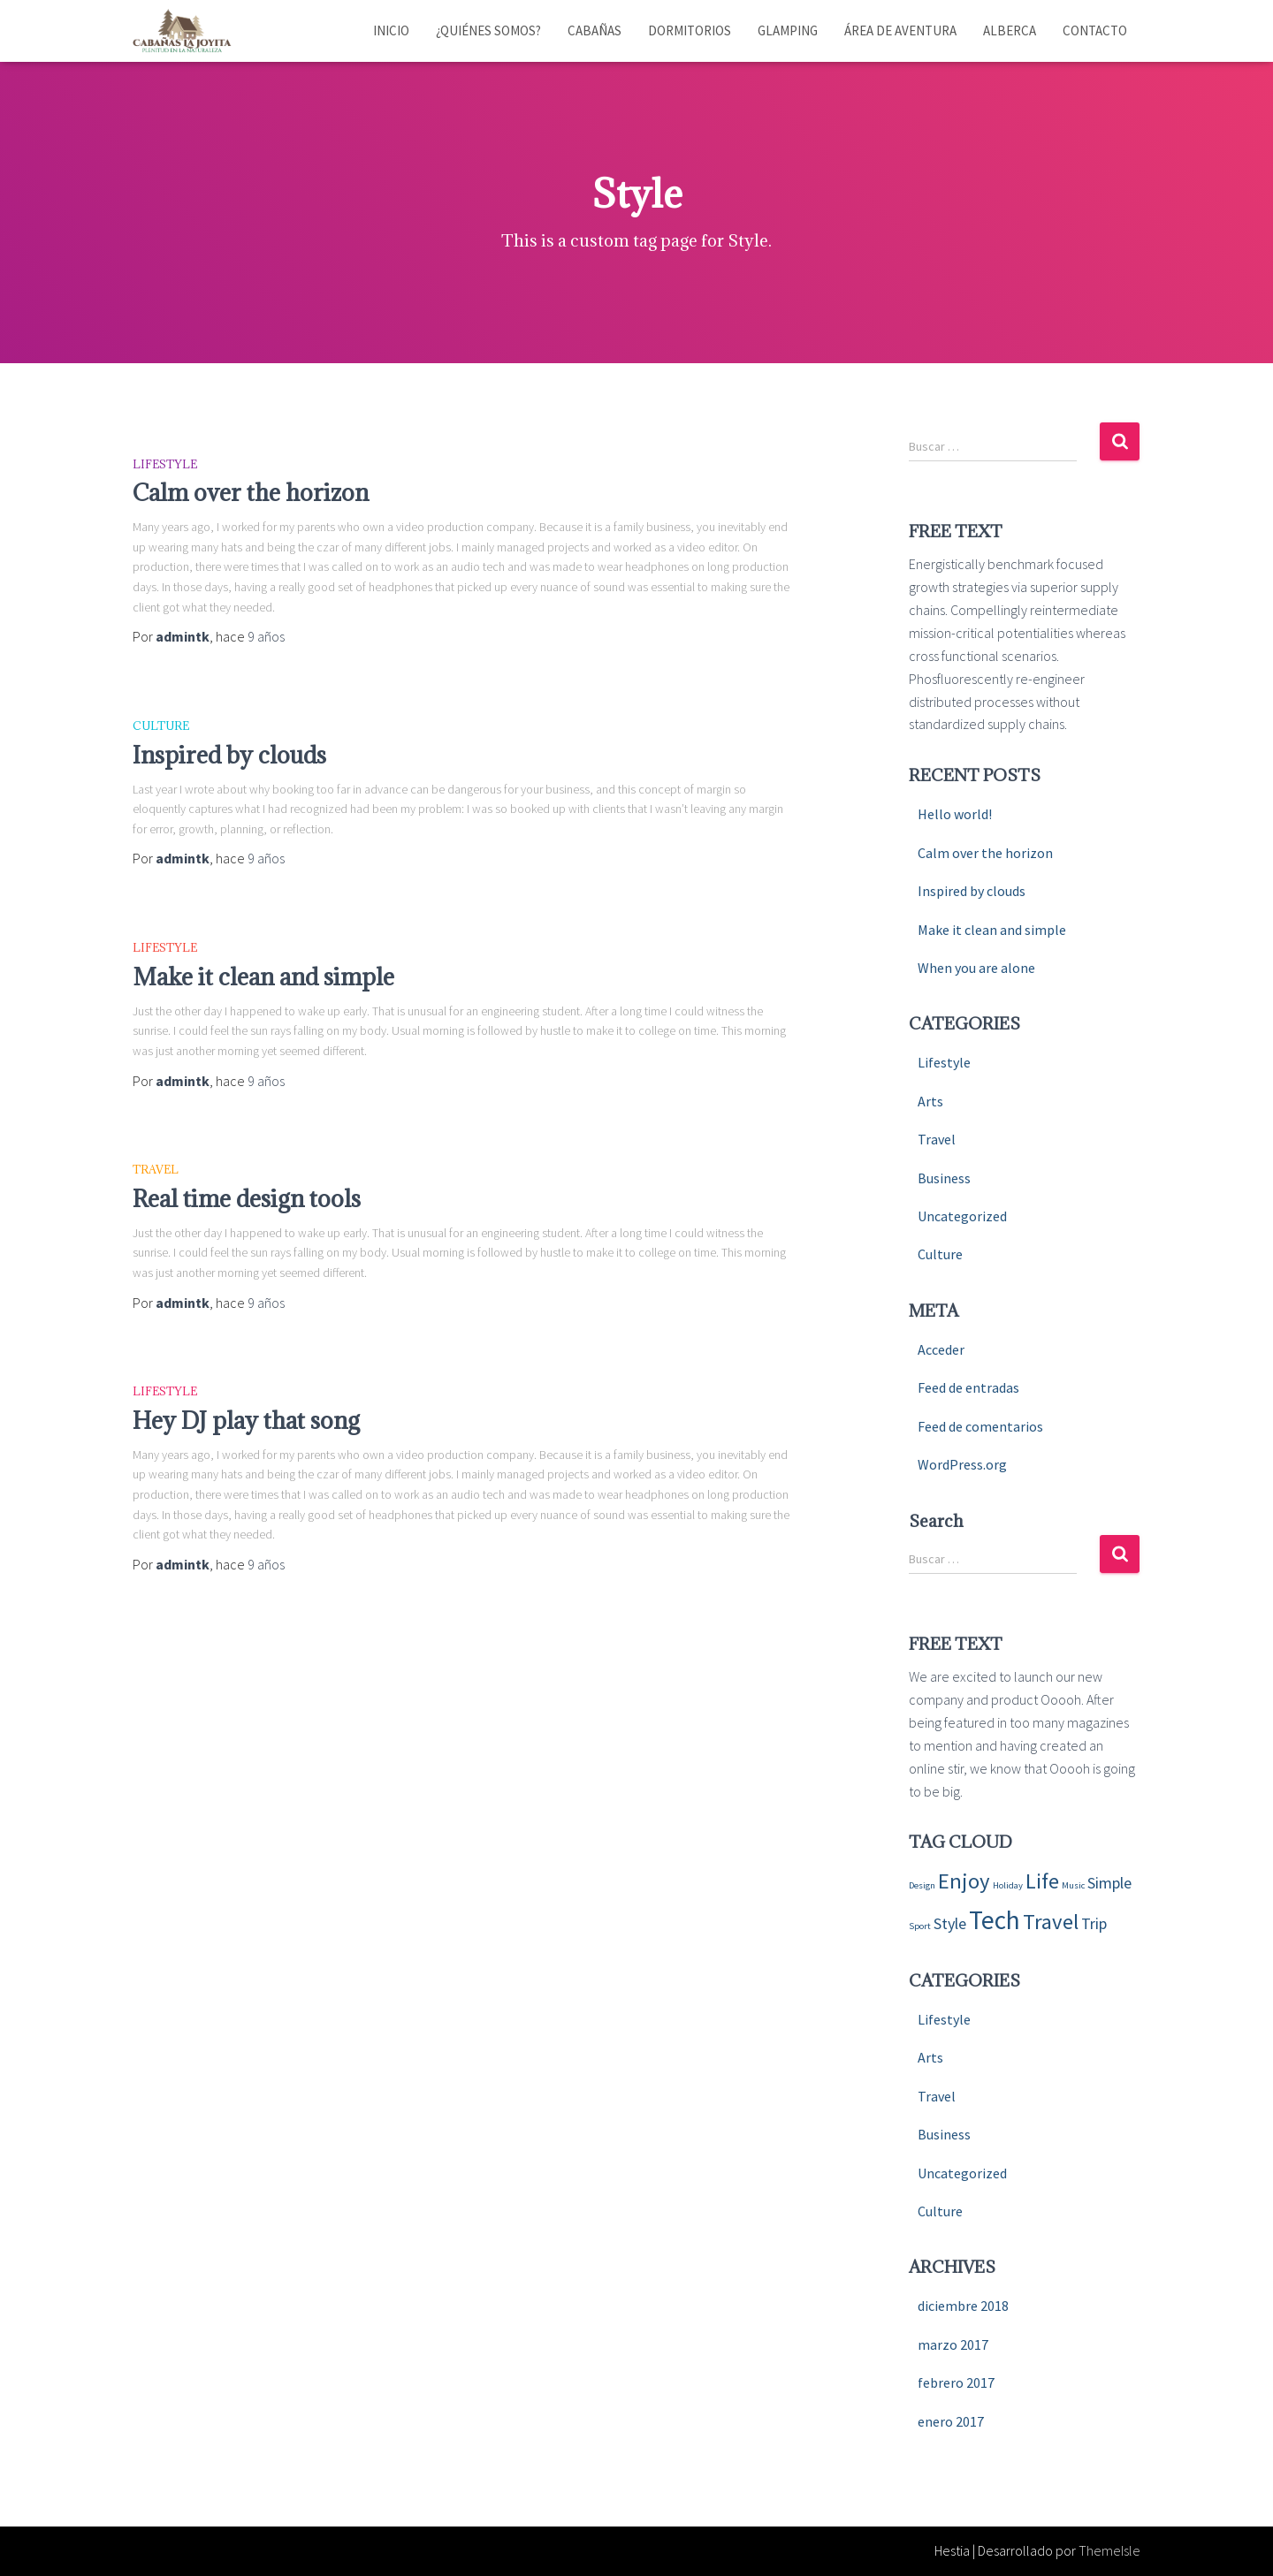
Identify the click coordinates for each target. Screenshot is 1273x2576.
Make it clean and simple (263, 976)
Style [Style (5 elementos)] (950, 1923)
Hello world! (955, 814)
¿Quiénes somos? (488, 30)
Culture (161, 725)
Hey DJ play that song (246, 1420)
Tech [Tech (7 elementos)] (994, 1920)
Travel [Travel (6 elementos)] (1051, 1921)
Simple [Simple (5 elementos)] (1109, 1883)
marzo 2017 (953, 2344)
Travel (156, 1169)
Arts (930, 1101)
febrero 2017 (956, 2382)
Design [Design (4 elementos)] (922, 1885)
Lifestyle (165, 464)
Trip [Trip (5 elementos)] (1094, 1923)
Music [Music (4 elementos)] (1073, 1885)
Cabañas (594, 30)
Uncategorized (962, 1216)
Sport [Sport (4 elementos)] (920, 1926)
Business (944, 1178)
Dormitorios (689, 30)
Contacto (1095, 30)
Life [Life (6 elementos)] (1042, 1881)
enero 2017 (951, 2421)
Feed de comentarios (980, 1426)
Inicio (391, 30)
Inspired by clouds (229, 755)
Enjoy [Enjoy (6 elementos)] (964, 1881)
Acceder (941, 1349)
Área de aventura (900, 30)
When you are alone (976, 967)
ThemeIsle (1109, 2550)
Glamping (788, 30)
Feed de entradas (968, 1387)
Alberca (1009, 30)
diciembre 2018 (963, 2305)
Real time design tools (247, 1198)
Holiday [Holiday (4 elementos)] (1008, 1885)
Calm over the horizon (251, 492)
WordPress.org (962, 1464)
